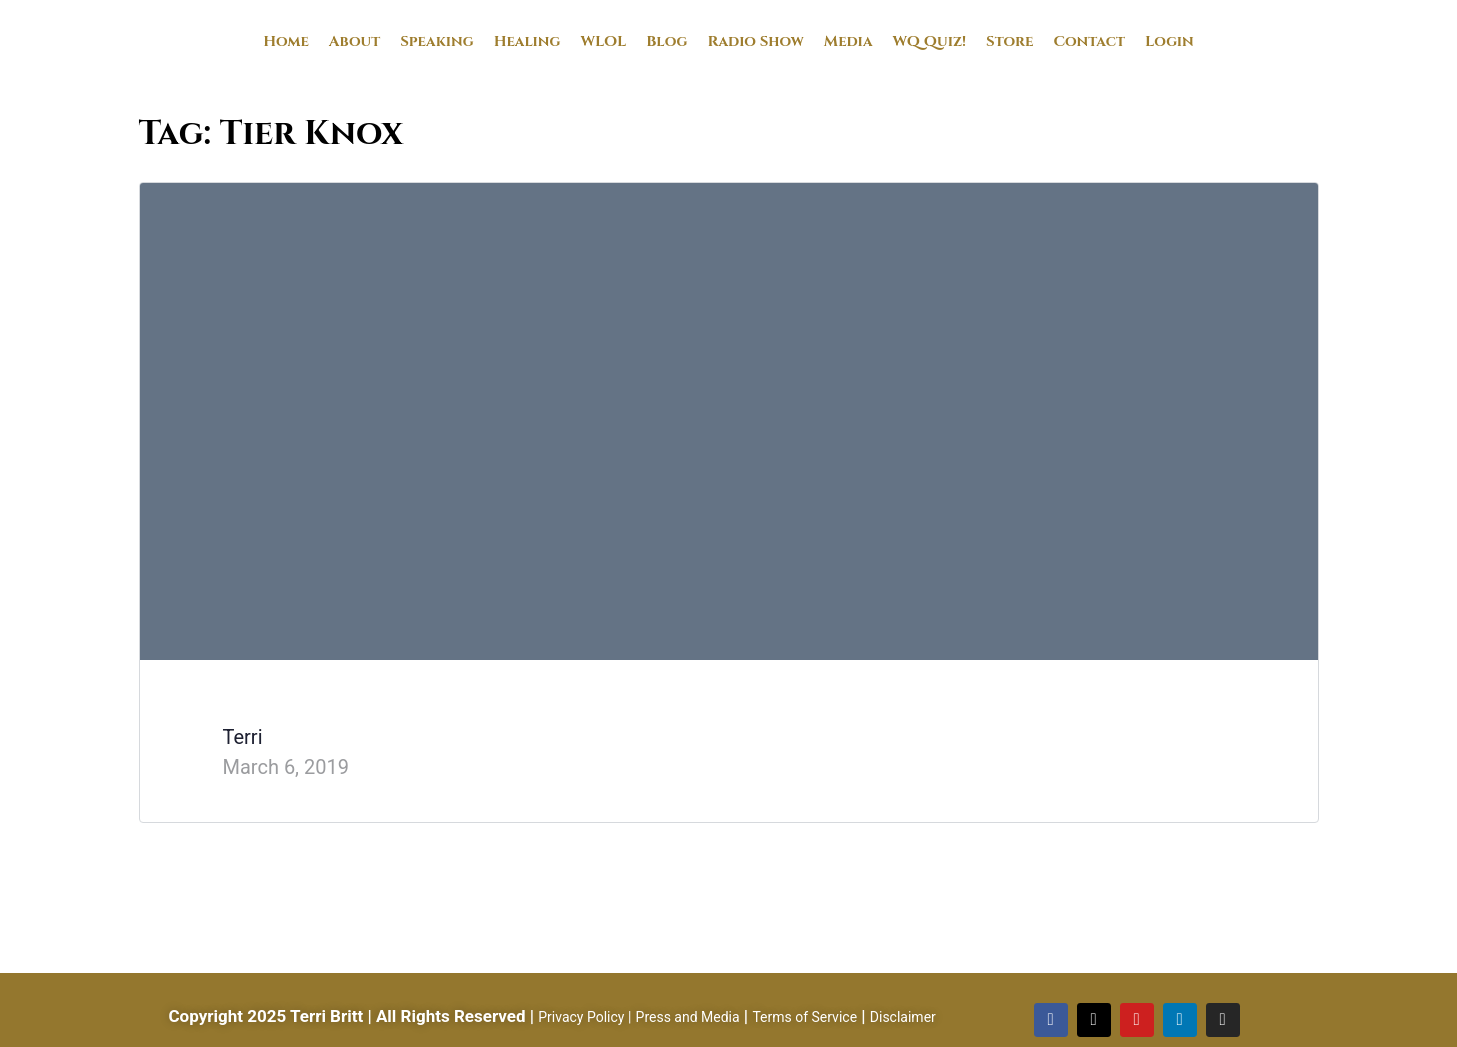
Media (848, 41)
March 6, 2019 (286, 767)
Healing (527, 41)
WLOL (603, 41)
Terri (243, 737)
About (354, 41)
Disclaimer (903, 1017)
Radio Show (755, 41)
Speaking (436, 41)
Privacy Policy (581, 1017)
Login (1169, 41)
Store (1009, 41)
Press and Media (688, 1017)
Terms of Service (804, 1017)
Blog (666, 41)
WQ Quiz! (930, 41)
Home (286, 41)
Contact (1089, 41)
